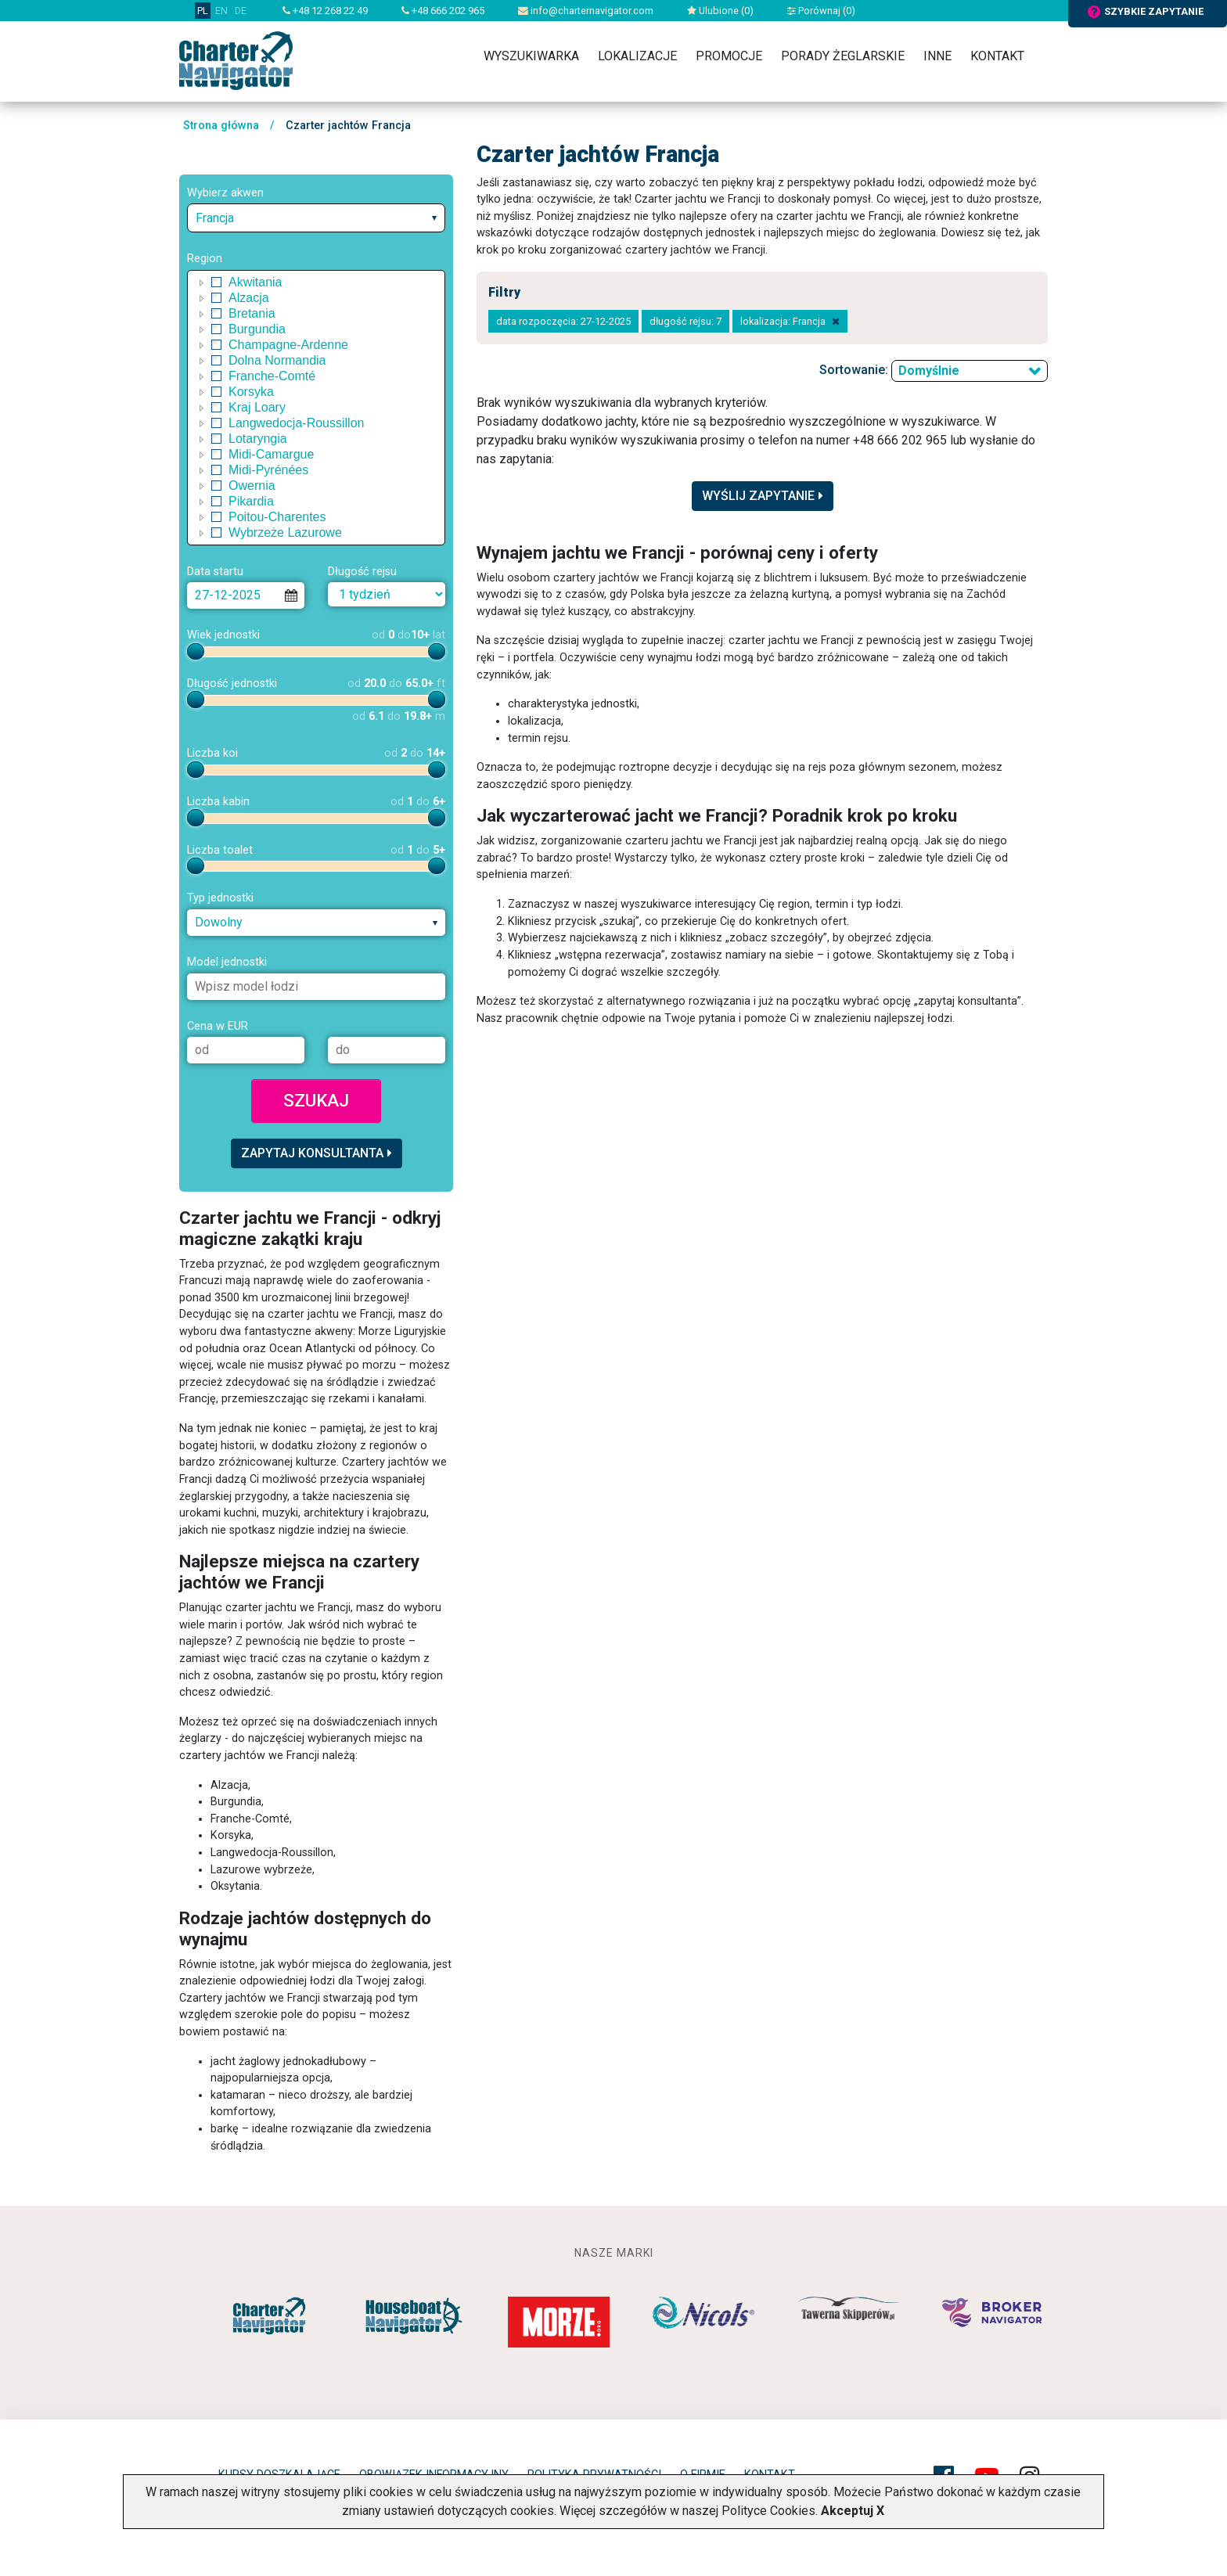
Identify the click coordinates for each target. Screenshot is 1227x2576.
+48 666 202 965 (442, 10)
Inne (937, 56)
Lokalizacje (637, 56)
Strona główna (221, 125)
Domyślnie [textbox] (928, 370)
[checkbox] (216, 282)
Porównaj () (821, 10)
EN (221, 10)
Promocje (729, 56)
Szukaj (316, 1100)
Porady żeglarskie (843, 56)
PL (202, 10)
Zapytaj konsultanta (316, 1153)
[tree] (316, 407)
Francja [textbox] (215, 217)
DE (240, 10)
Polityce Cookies (768, 2510)
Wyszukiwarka (531, 56)
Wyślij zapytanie (762, 495)
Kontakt (997, 56)
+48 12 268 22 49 (325, 10)
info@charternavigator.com (585, 10)
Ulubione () (720, 10)
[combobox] (316, 217)
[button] (202, 282)
